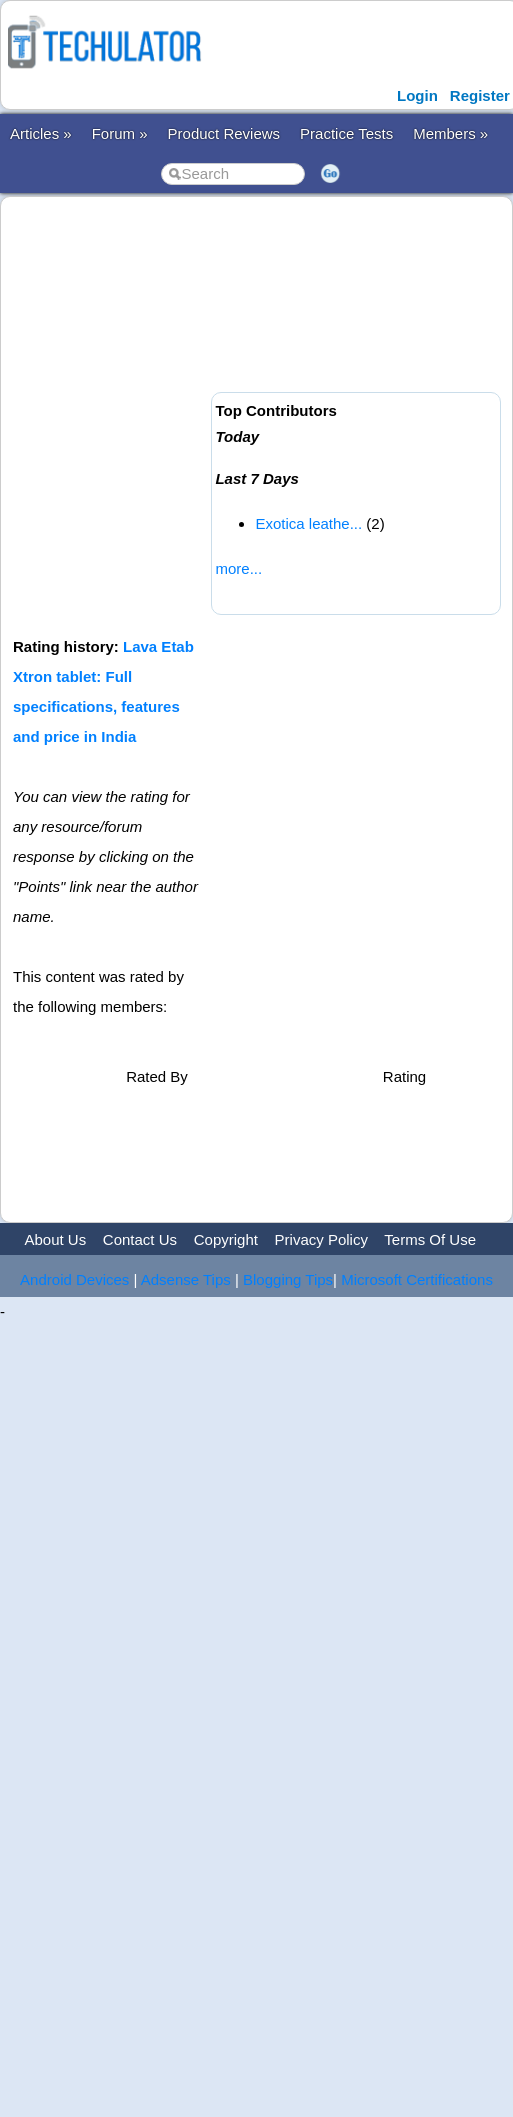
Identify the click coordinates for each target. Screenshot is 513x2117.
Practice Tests (346, 133)
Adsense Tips (186, 1279)
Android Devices (74, 1279)
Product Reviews (224, 133)
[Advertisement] (187, 414)
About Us (55, 1239)
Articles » (41, 133)
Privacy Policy (321, 1239)
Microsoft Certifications (417, 1279)
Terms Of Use (430, 1239)
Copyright (226, 1239)
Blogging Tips (288, 1279)
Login (417, 95)
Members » (450, 133)
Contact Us (140, 1239)
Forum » (120, 133)
